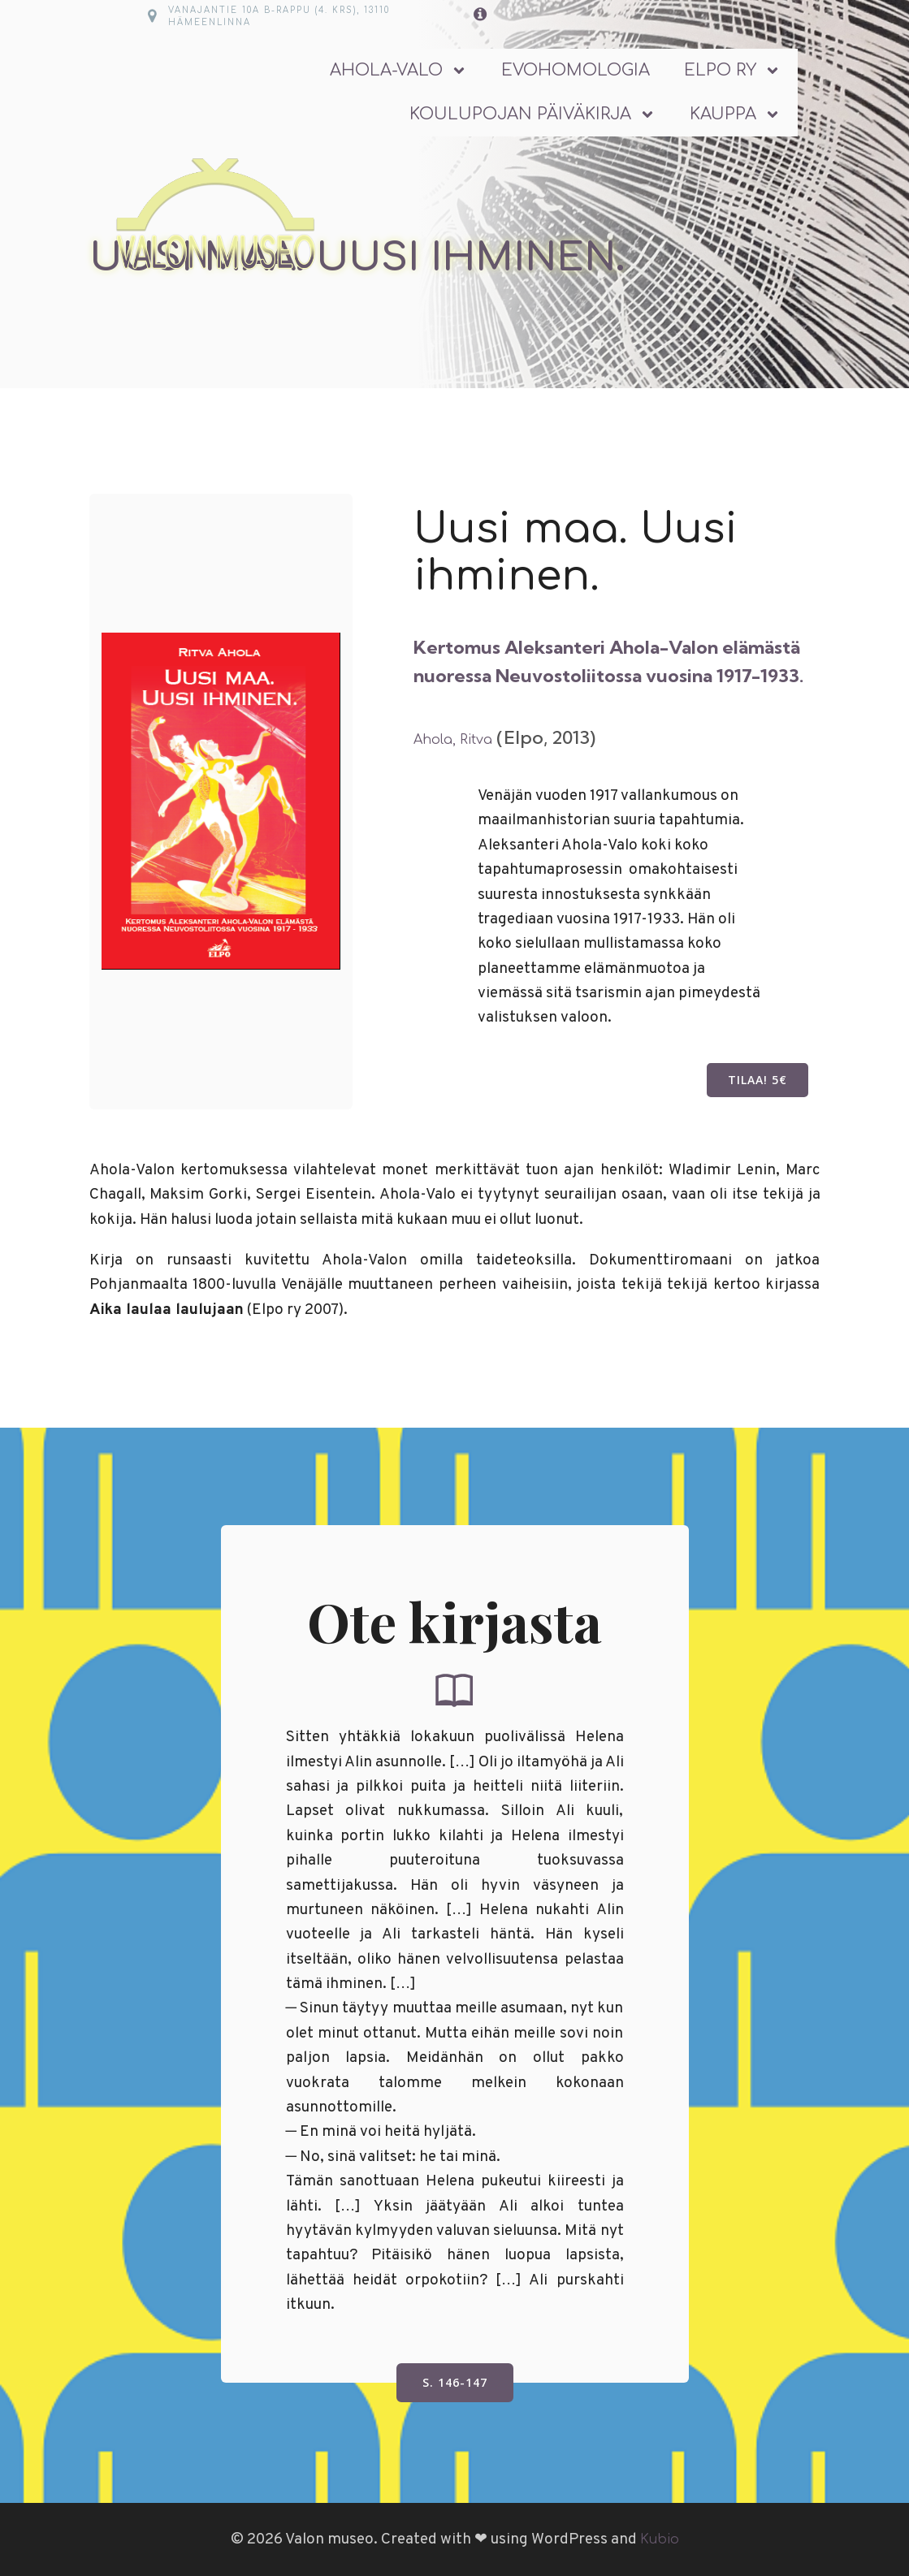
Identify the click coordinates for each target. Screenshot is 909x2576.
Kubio (659, 2539)
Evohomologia (575, 70)
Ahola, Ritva (452, 740)
